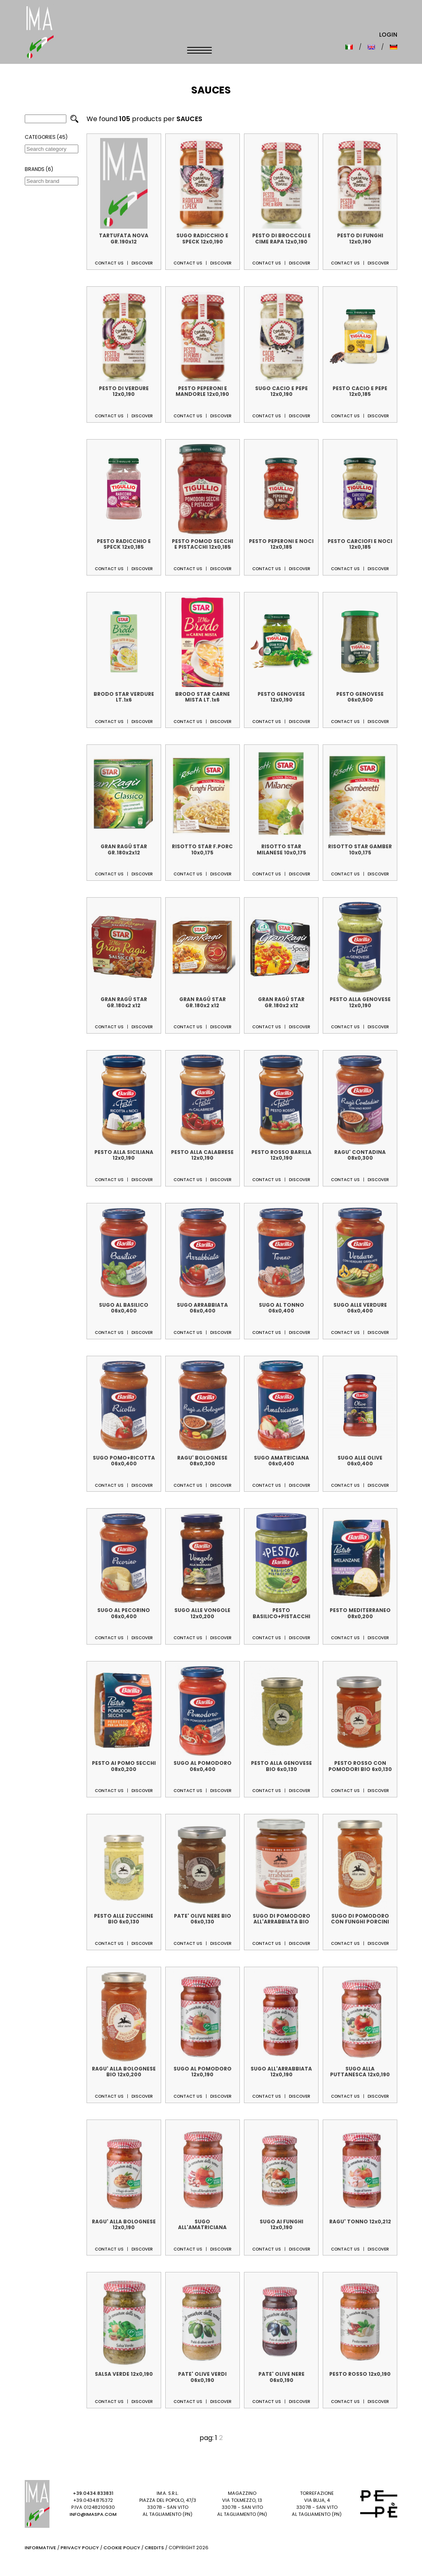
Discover (142, 263)
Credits (154, 2547)
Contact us (109, 263)
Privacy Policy (80, 2547)
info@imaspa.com (93, 2514)
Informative (40, 2547)
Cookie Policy (121, 2547)
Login (388, 34)
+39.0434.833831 (93, 2493)
